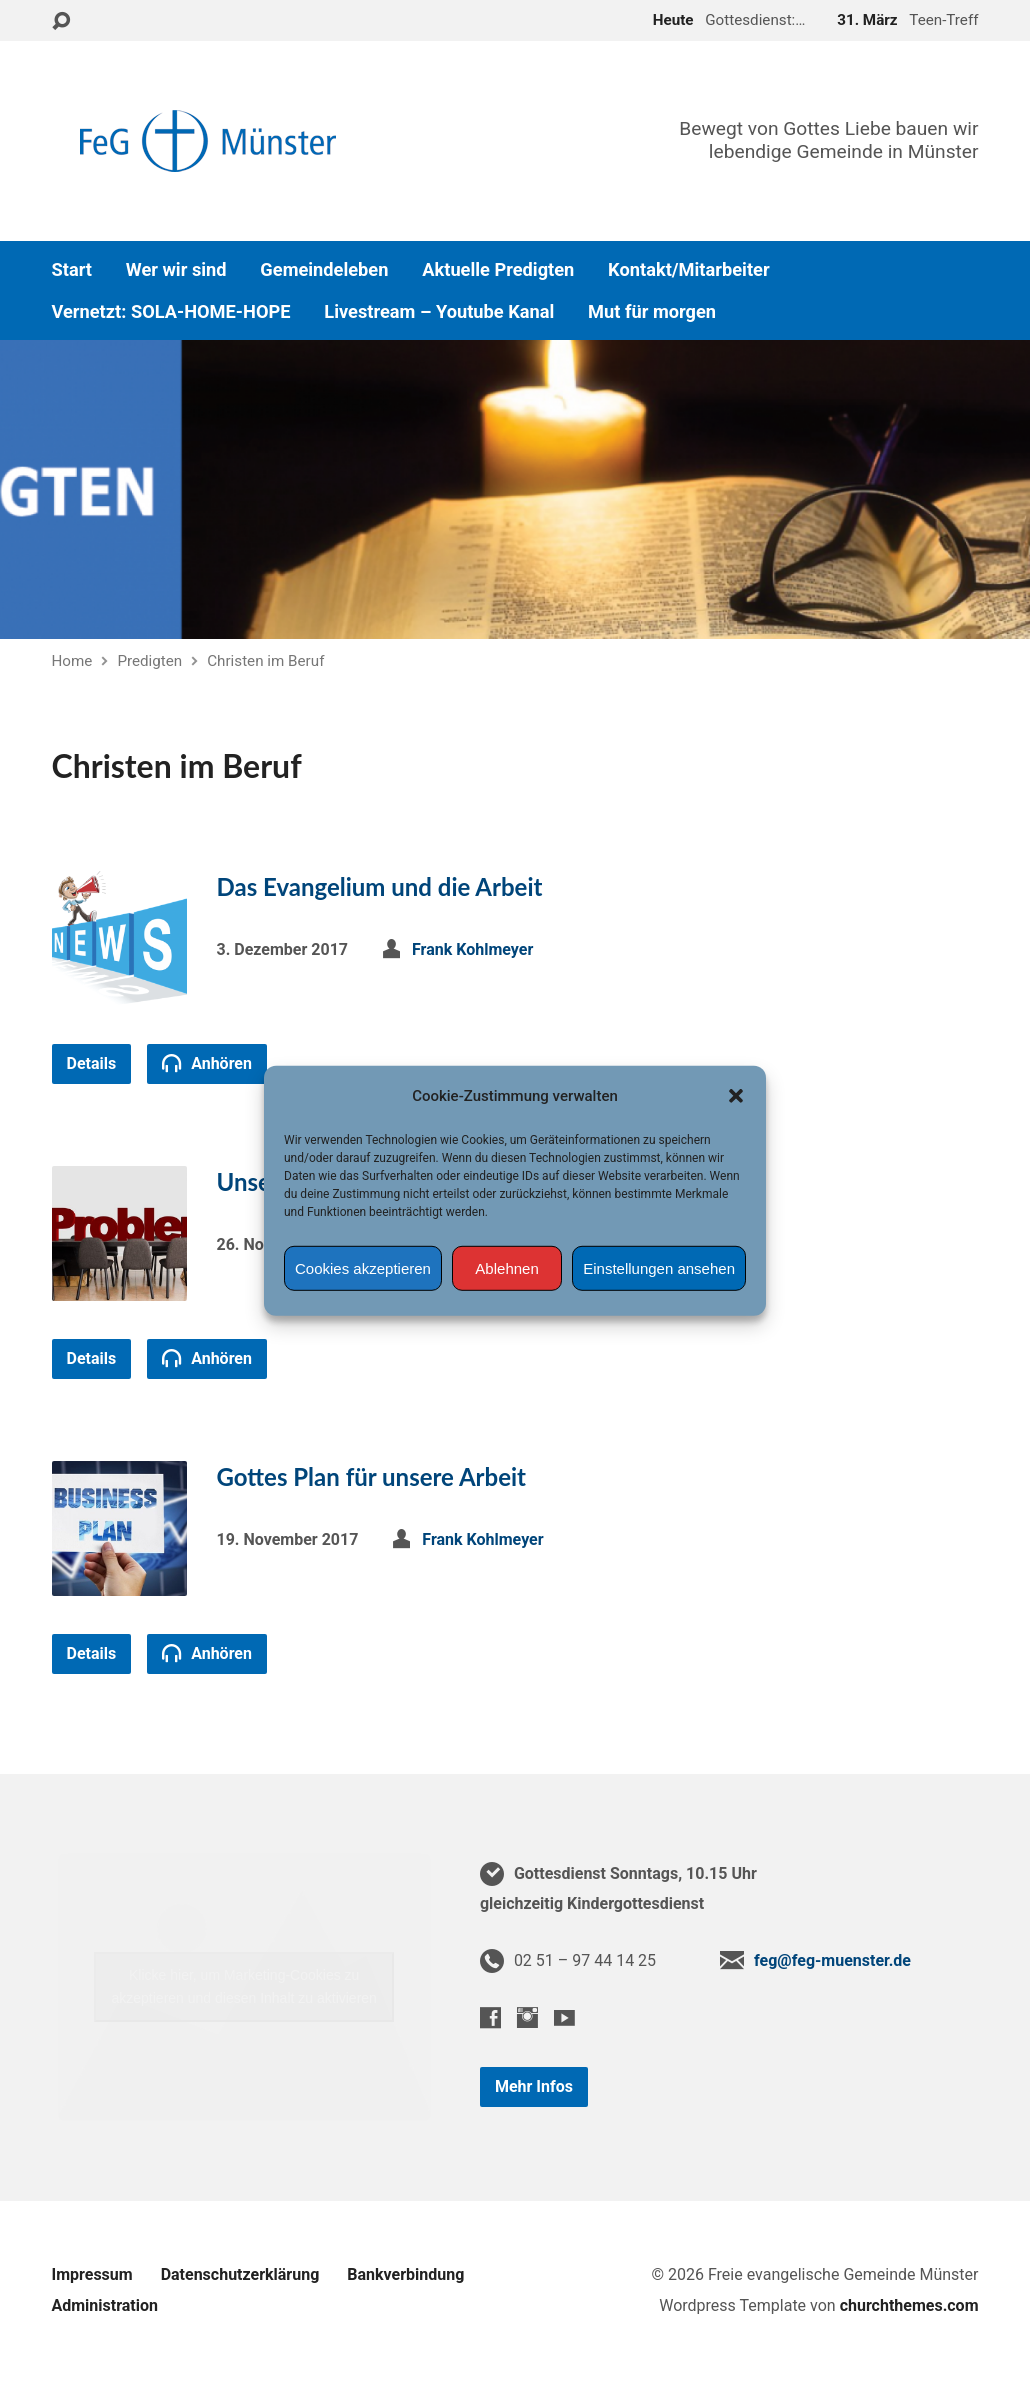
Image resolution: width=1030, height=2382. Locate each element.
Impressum (92, 2274)
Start (72, 270)
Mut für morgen (652, 312)
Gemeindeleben (324, 270)
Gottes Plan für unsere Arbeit (372, 1476)
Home (72, 661)
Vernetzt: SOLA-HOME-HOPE (171, 312)
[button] (736, 1096)
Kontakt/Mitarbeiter (689, 270)
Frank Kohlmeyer (472, 949)
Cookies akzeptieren (363, 1268)
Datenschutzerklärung (240, 2274)
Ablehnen (506, 1268)
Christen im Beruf (265, 661)
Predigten (149, 661)
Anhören (207, 1063)
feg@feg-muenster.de (832, 1960)
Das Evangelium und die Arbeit (380, 886)
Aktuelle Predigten (498, 270)
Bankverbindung (405, 2274)
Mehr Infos (534, 2086)
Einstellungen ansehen (659, 1268)
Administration (105, 2305)
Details (92, 1063)
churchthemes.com (909, 2305)
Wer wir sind (176, 270)
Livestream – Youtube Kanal (439, 312)
